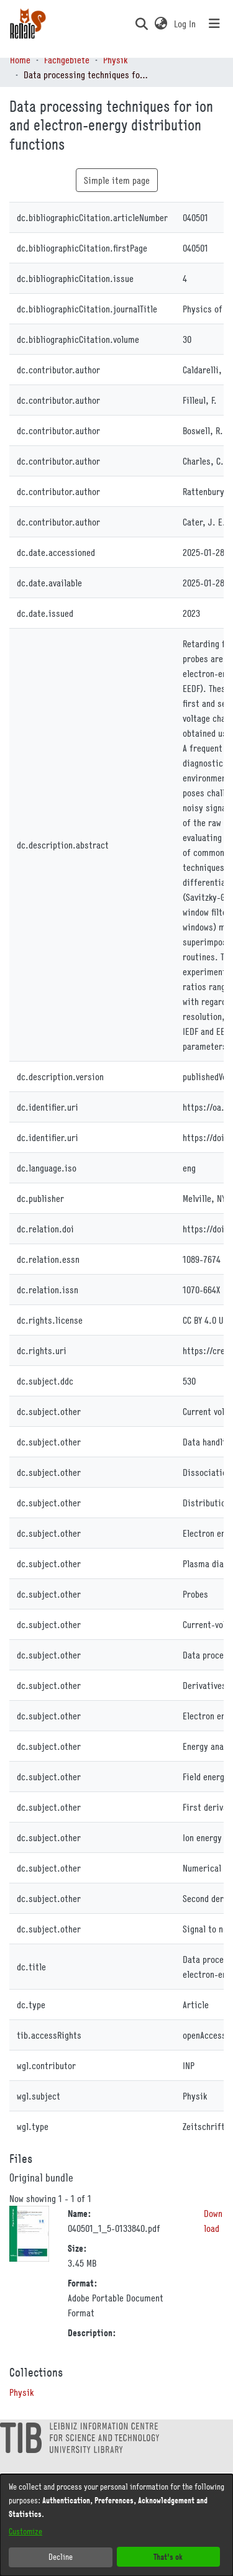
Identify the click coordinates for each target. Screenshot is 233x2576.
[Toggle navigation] (214, 23)
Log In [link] (185, 23)
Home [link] (20, 59)
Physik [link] (115, 59)
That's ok (168, 2556)
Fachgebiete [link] (66, 59)
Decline (60, 2557)
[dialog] (116, 2525)
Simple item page (117, 180)
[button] (141, 23)
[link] (21, 2392)
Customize (25, 2531)
